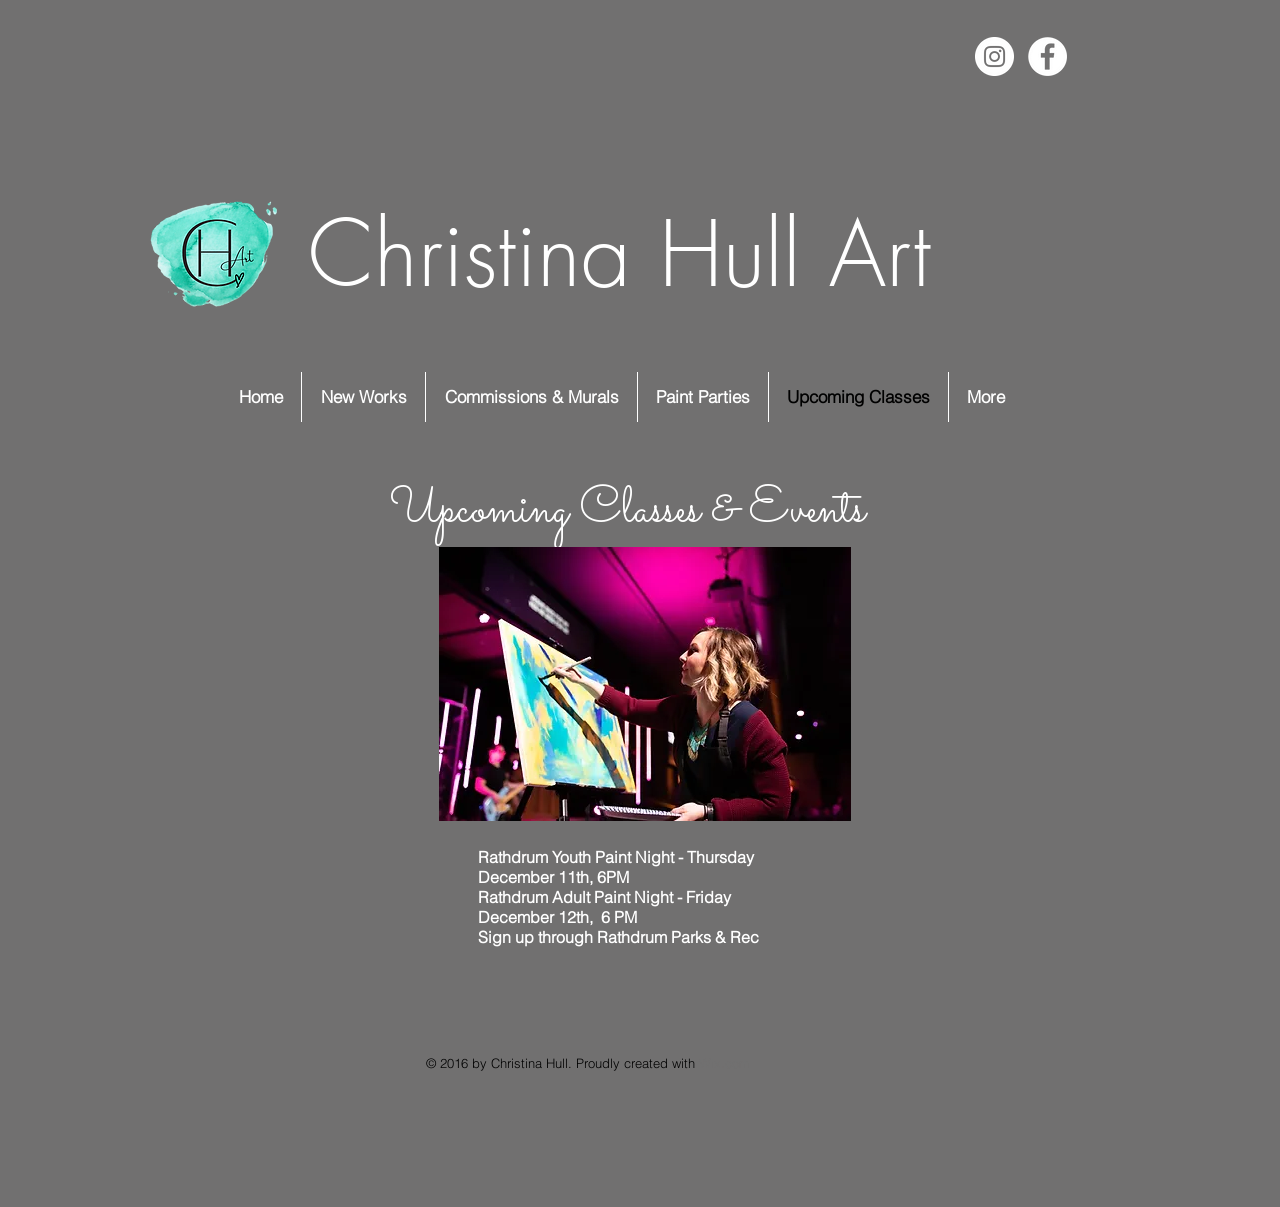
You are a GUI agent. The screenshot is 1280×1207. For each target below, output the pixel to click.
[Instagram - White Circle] (994, 56)
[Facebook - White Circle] (1047, 56)
